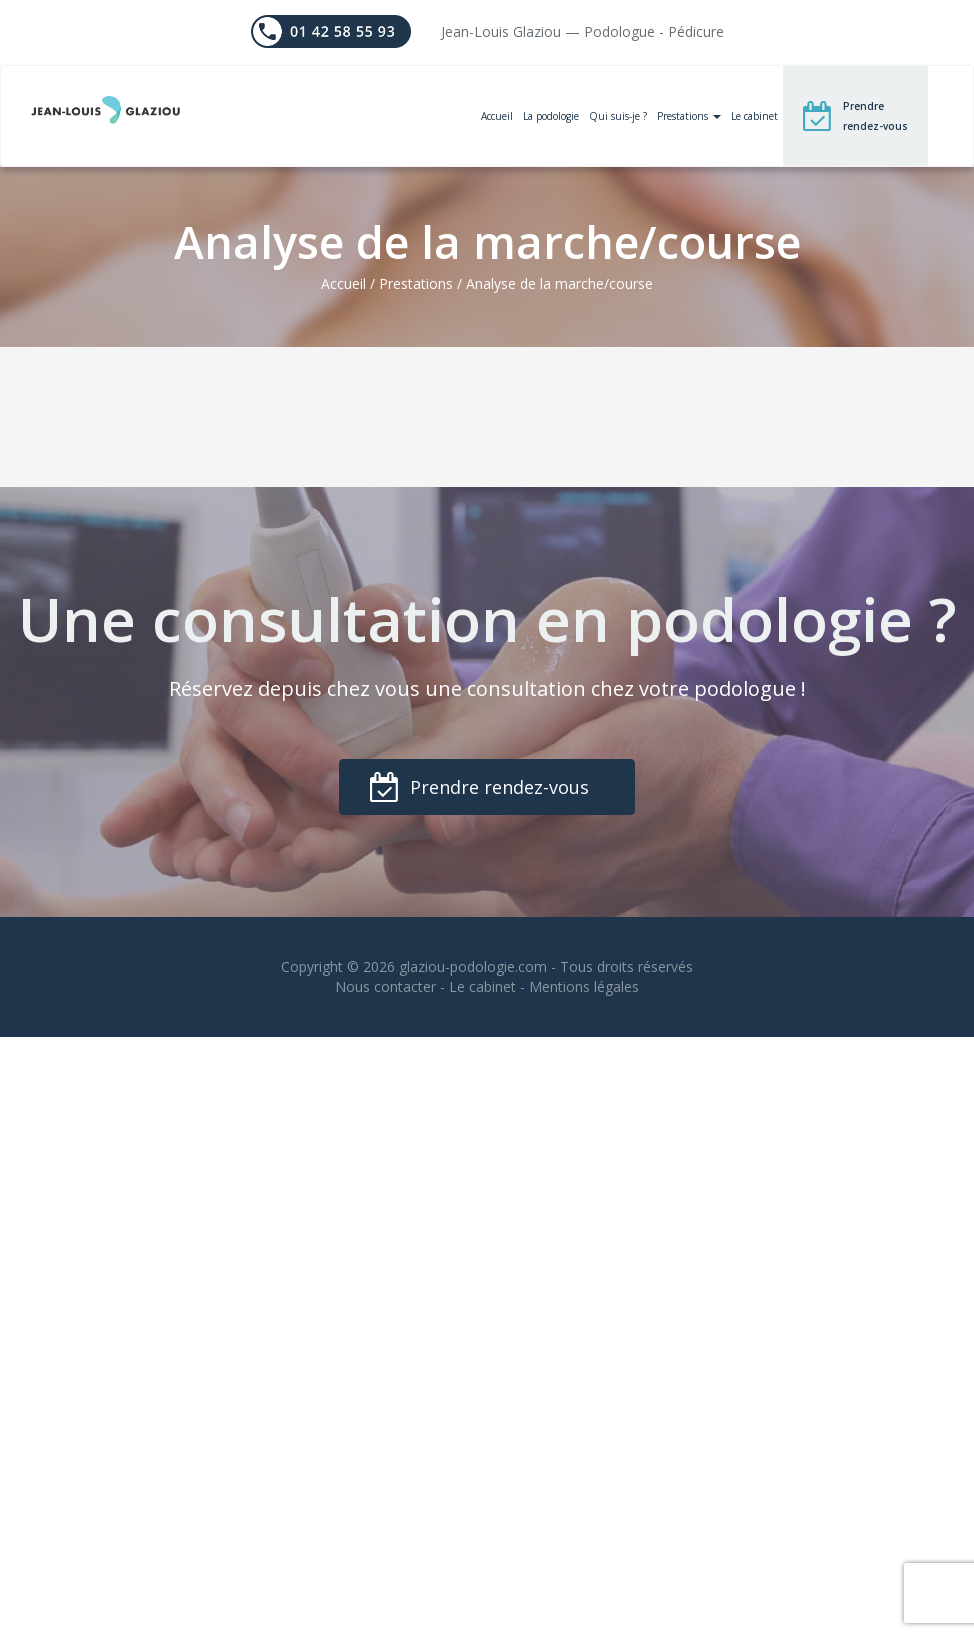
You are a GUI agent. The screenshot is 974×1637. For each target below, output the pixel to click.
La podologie (551, 116)
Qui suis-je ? (618, 116)
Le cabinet (754, 116)
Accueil (497, 116)
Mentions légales (584, 986)
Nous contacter (385, 986)
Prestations (689, 116)
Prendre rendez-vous (875, 116)
